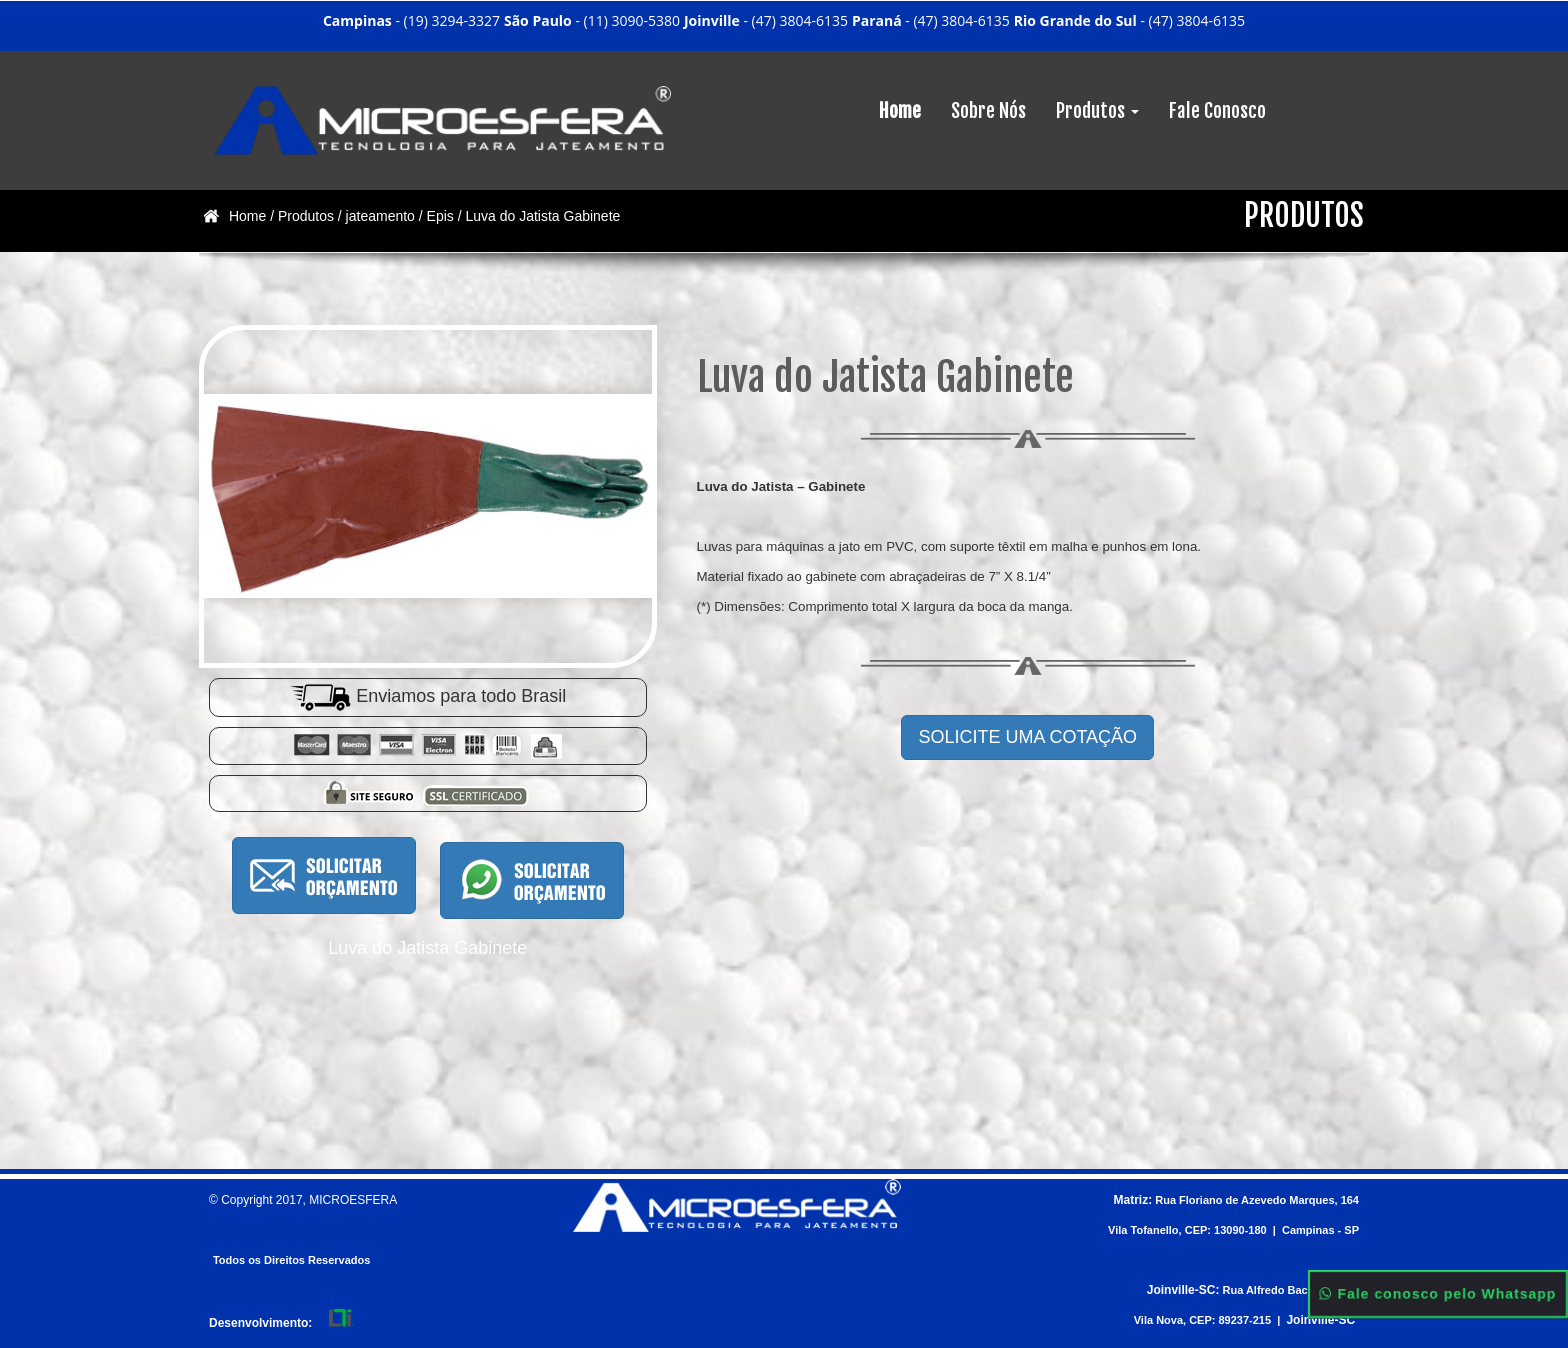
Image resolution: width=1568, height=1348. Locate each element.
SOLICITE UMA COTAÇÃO (1027, 737)
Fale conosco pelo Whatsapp (1438, 1294)
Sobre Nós (988, 111)
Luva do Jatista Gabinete (542, 216)
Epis (440, 216)
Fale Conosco (1217, 111)
